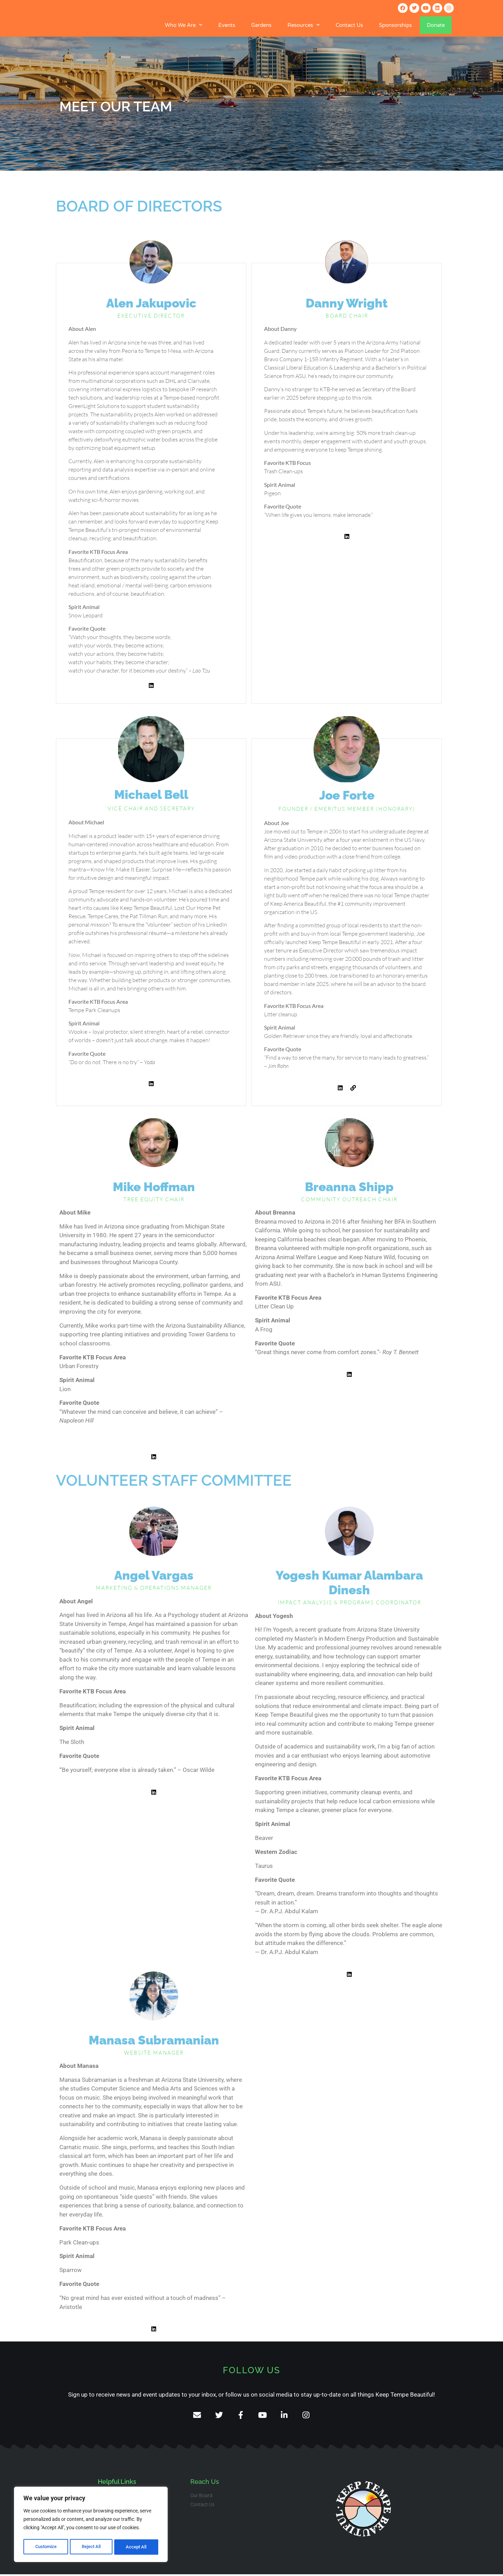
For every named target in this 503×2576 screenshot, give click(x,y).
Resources (303, 25)
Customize (46, 2547)
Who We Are (183, 25)
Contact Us (349, 25)
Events (226, 25)
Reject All (91, 2547)
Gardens (261, 25)
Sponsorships (395, 25)
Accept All (137, 2547)
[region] (91, 2525)
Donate (436, 25)
